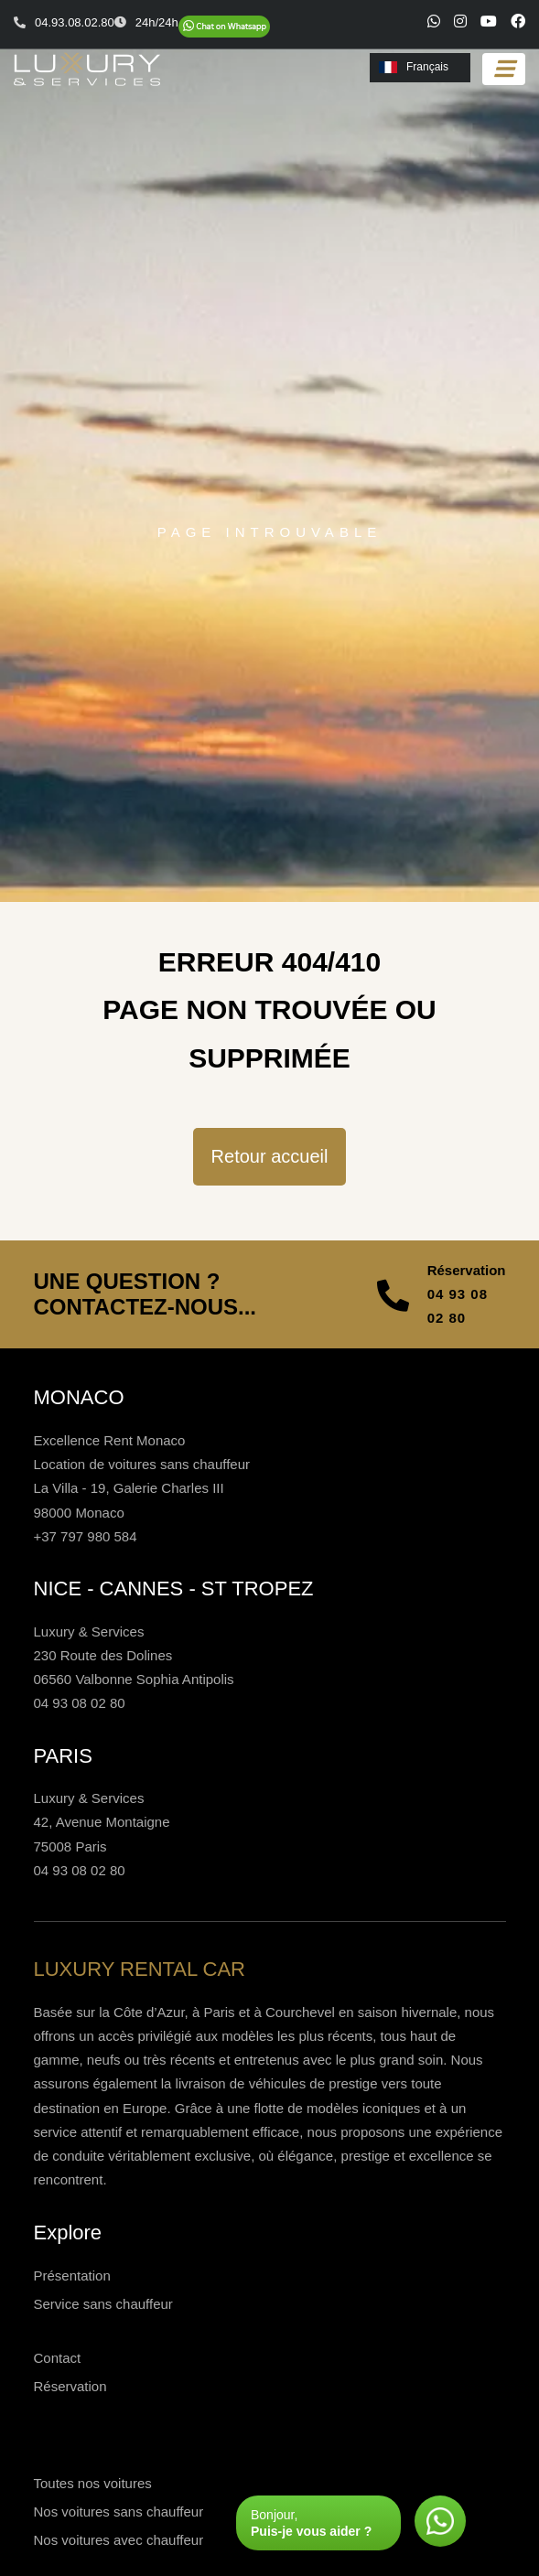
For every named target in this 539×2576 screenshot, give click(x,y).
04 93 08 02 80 (457, 1306)
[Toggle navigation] (503, 69)
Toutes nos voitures (93, 2483)
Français (413, 66)
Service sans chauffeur (103, 2304)
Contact (57, 2358)
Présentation (72, 2275)
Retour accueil (270, 1156)
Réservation (70, 2386)
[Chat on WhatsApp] (224, 27)
